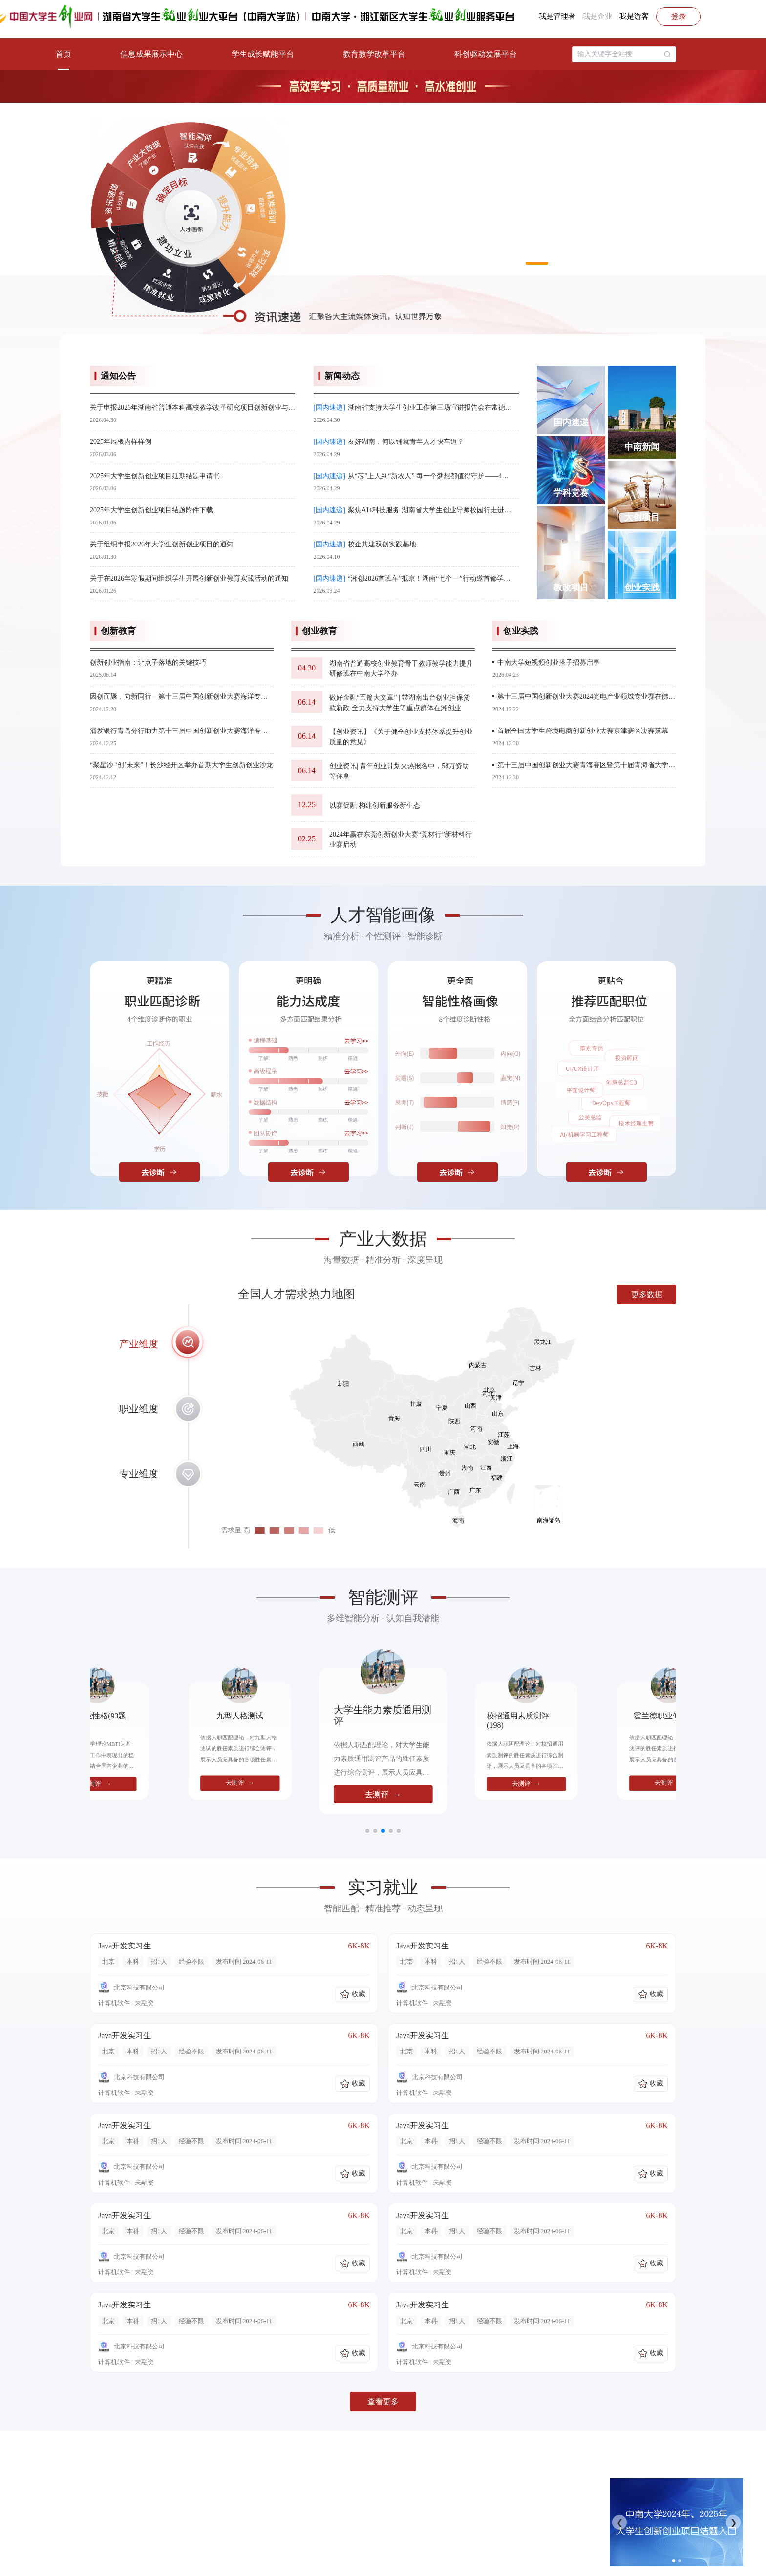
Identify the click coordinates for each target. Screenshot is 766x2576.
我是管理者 (557, 16)
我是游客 (634, 16)
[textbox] (618, 54)
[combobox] (624, 54)
